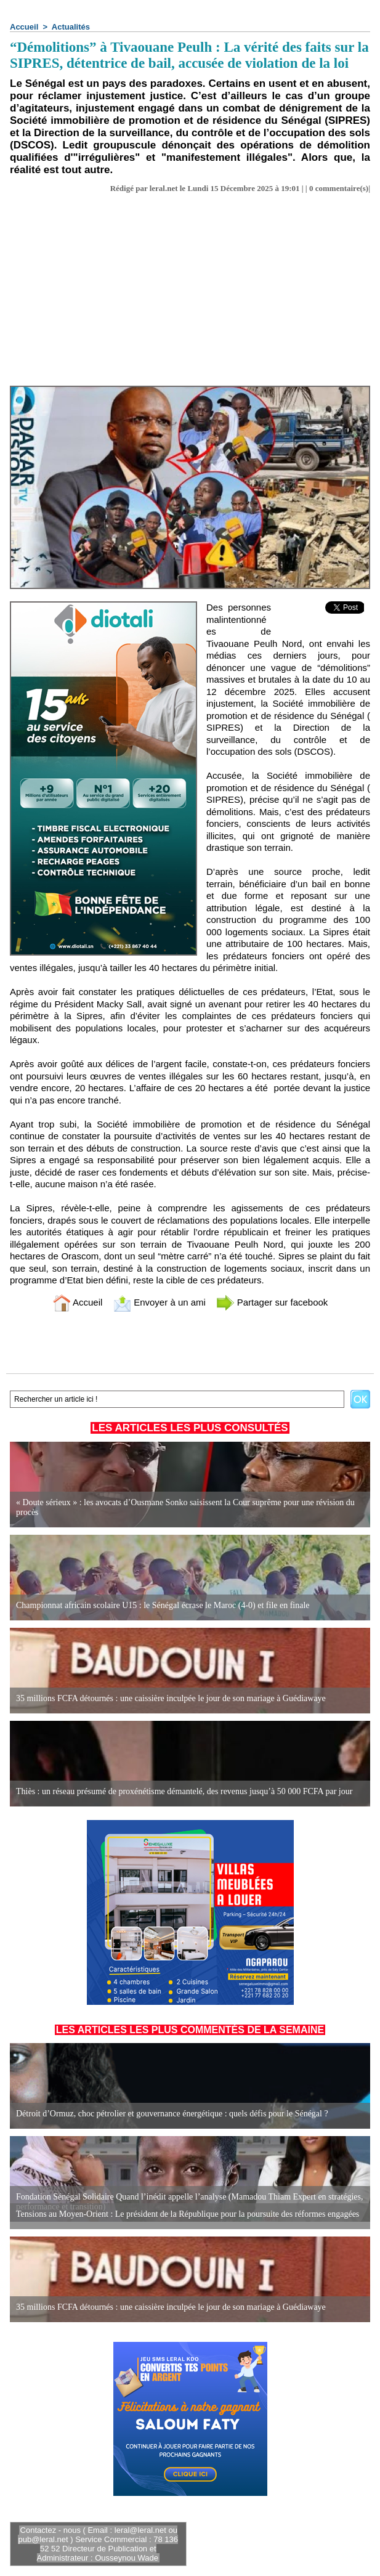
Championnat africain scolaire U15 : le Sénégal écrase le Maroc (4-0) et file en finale (163, 1605)
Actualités (71, 26)
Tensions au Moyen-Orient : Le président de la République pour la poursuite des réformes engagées (187, 2214)
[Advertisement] (190, 293)
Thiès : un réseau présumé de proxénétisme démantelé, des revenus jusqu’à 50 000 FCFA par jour (184, 1791)
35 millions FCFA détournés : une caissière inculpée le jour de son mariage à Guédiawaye (171, 1698)
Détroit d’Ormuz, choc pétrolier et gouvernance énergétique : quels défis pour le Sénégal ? (172, 2113)
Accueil (24, 26)
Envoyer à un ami (159, 1302)
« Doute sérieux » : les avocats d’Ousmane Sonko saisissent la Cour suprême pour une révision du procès (185, 1507)
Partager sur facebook (272, 1302)
